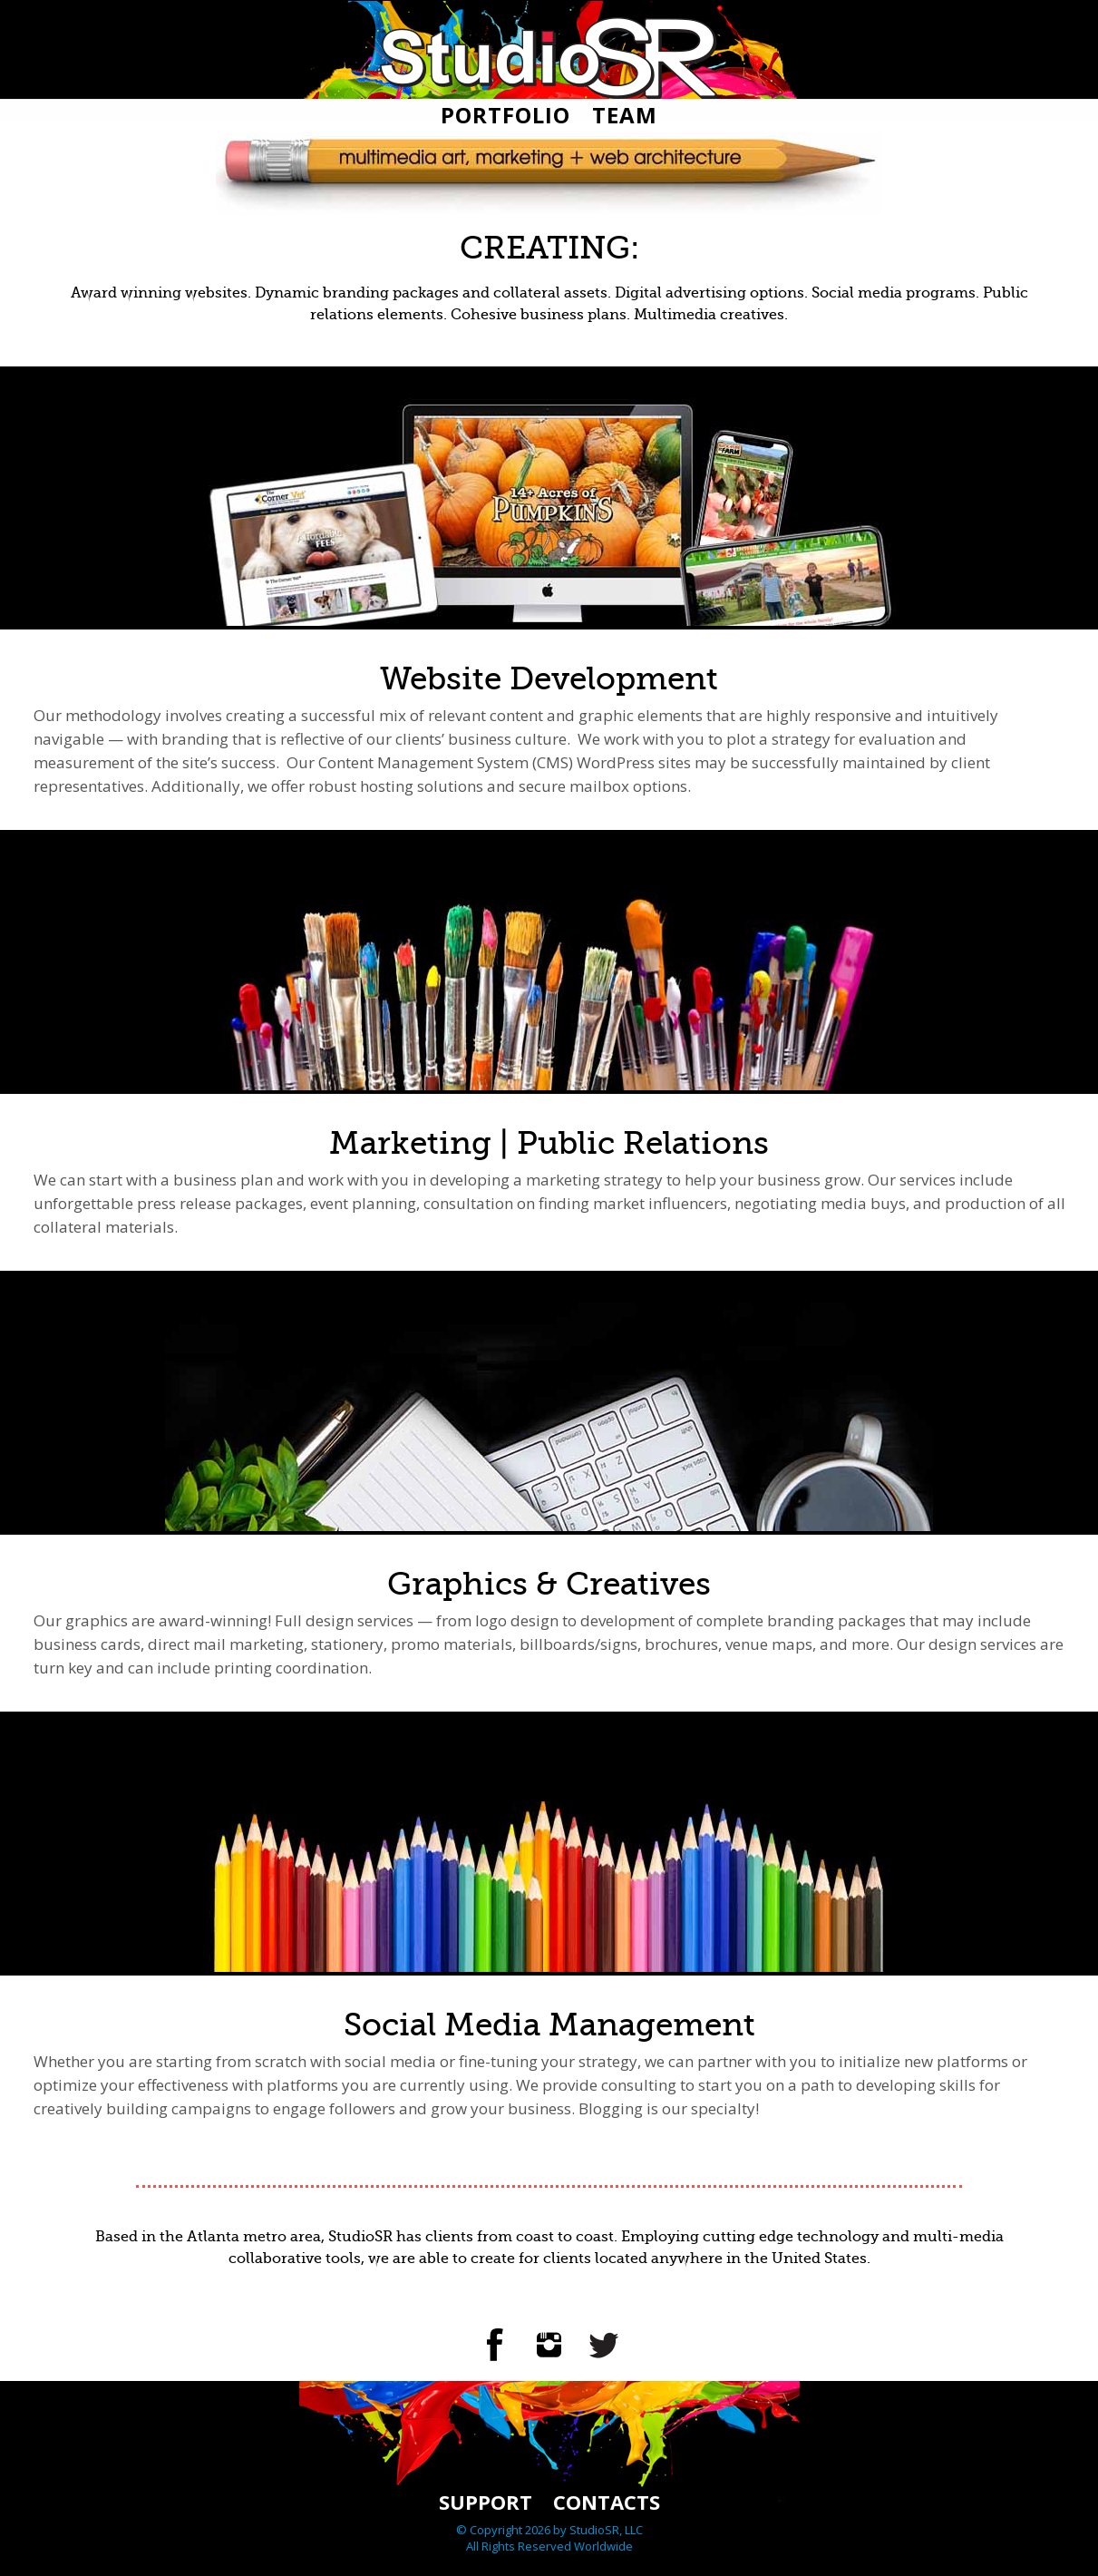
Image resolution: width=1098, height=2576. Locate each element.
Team (624, 115)
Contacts (606, 2501)
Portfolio (505, 115)
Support (485, 2501)
